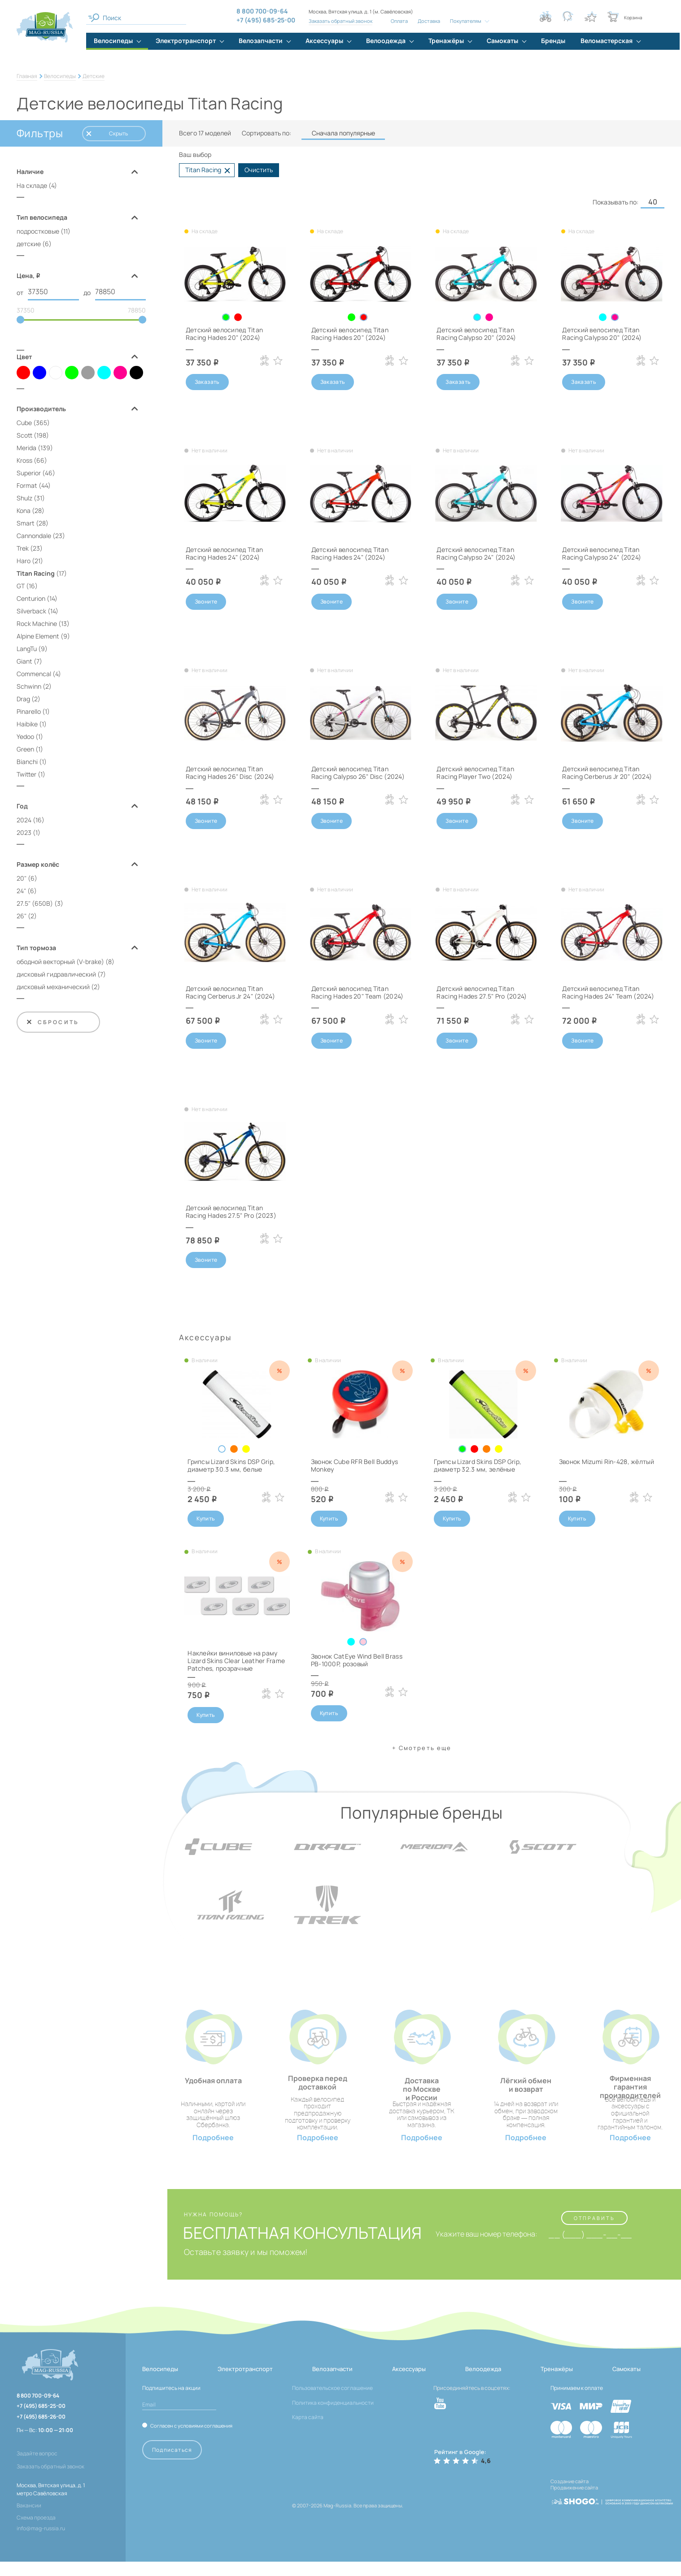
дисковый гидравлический (56, 974)
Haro (24, 560)
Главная (27, 76)
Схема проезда (36, 2532)
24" (21, 890)
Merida (26, 447)
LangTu (27, 648)
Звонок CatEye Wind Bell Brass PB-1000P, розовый (357, 1660)
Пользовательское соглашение (332, 2403)
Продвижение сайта (574, 2502)
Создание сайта (569, 2496)
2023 (24, 832)
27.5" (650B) (35, 903)
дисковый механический (53, 986)
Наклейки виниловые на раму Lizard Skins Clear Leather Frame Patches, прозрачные (236, 1661)
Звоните (206, 601)
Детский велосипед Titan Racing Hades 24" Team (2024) (608, 992)
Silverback (31, 611)
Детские (94, 76)
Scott (24, 435)
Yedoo (25, 736)
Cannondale (34, 535)
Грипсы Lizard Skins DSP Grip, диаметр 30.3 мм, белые (231, 1466)
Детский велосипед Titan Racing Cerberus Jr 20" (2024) (607, 773)
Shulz (24, 498)
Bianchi (27, 761)
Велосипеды (60, 76)
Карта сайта (307, 2432)
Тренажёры (557, 2383)
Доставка (429, 20)
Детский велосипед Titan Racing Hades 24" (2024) (224, 553)
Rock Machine (37, 623)
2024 (24, 820)
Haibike (27, 724)
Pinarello (29, 711)
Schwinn (29, 686)
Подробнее (213, 2152)
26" (21, 916)
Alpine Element (38, 636)
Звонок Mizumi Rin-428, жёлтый (606, 1462)
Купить (205, 1519)
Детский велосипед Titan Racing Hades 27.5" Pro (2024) (482, 992)
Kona (24, 510)
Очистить (258, 169)
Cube (24, 422)
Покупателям (465, 20)
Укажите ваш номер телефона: (486, 2249)
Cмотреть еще (425, 1748)
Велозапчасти (332, 2383)
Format (27, 485)
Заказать (207, 382)
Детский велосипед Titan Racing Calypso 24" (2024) (476, 553)
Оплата (399, 20)
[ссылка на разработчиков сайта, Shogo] (612, 2513)
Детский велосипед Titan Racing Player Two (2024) (475, 773)
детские (29, 243)
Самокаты (626, 2383)
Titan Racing (36, 573)
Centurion (31, 598)
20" (21, 878)
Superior (29, 473)
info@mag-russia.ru (41, 2542)
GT (21, 586)
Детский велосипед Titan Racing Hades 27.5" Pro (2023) (231, 1212)
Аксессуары (409, 2383)
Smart (26, 523)
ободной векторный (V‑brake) (60, 961)
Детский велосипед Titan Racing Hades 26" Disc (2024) (230, 773)
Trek (23, 548)
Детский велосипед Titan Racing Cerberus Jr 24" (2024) (230, 992)
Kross (24, 460)
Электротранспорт (245, 2383)
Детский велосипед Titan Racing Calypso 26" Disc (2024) (358, 773)
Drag (23, 699)
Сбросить (52, 1022)
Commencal (34, 673)
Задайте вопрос (37, 2468)
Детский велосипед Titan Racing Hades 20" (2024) (224, 334)
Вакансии (29, 2520)
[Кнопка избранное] (590, 16)
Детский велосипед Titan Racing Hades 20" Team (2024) (357, 992)
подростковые (38, 231)
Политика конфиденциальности (333, 2417)
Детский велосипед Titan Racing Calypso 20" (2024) (476, 334)
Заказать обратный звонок (340, 20)
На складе (32, 185)
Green (25, 749)
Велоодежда (483, 2383)
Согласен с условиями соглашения (191, 2440)
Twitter (26, 774)
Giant (24, 661)
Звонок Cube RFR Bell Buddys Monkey (355, 1466)
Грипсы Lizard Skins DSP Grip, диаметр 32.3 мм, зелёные (477, 1466)
